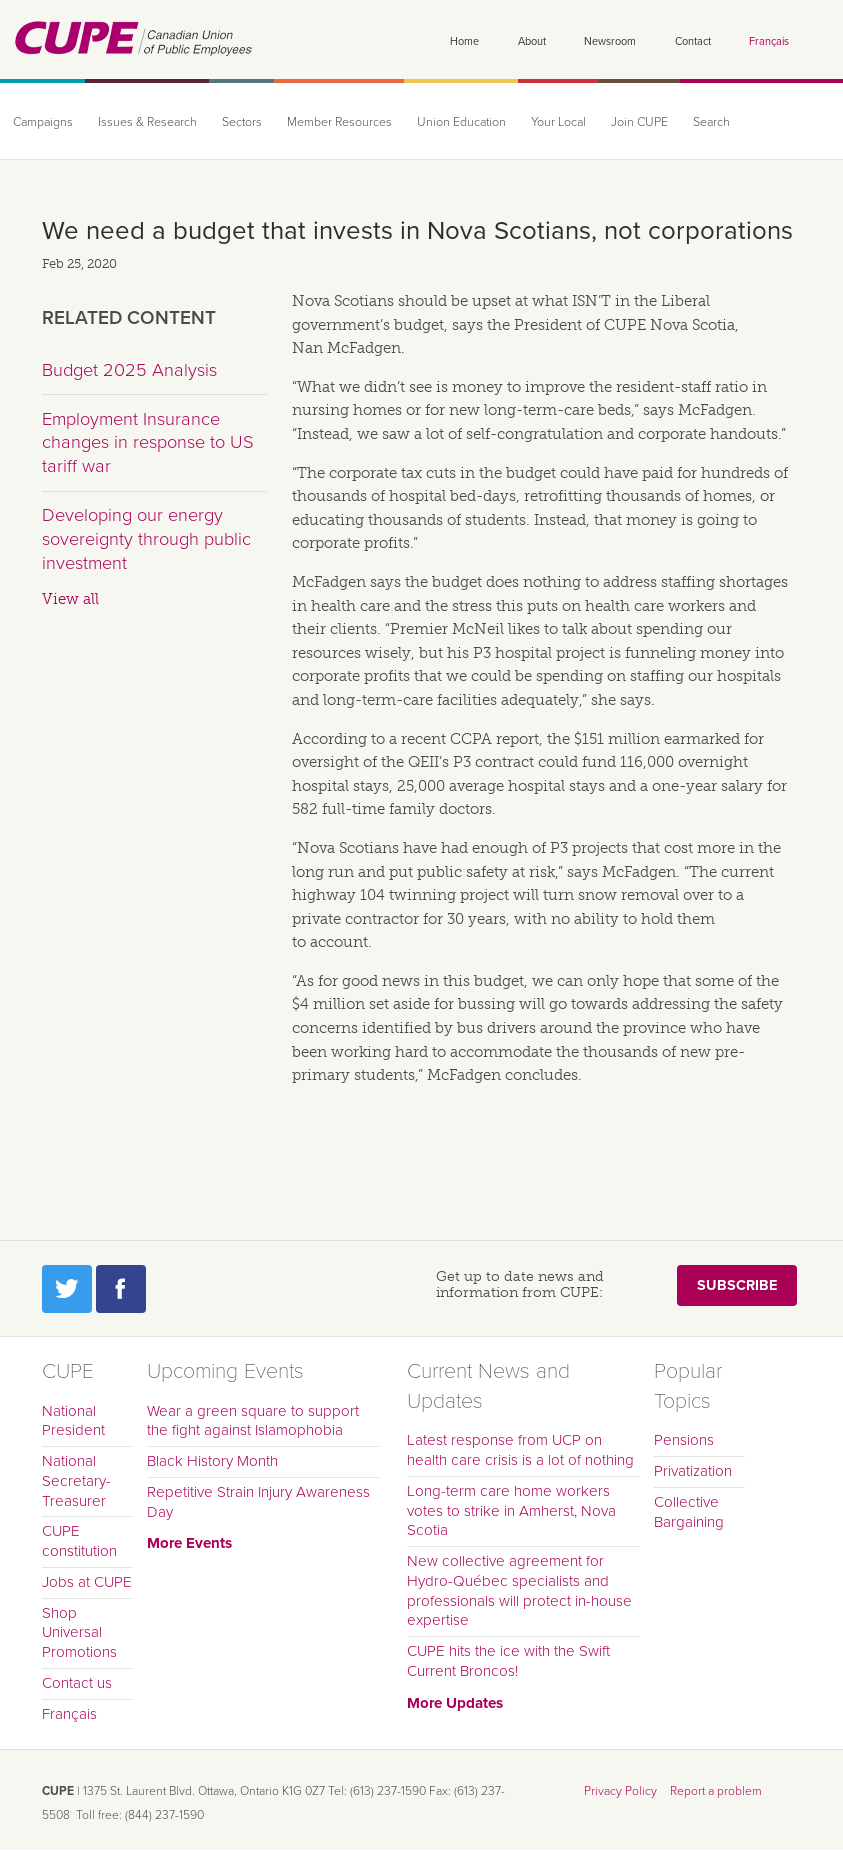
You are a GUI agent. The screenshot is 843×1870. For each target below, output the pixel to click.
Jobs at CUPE (87, 1582)
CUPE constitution (79, 1541)
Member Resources (339, 122)
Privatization (693, 1471)
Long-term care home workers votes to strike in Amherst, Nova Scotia (511, 1511)
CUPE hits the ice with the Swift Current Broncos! (508, 1661)
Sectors (242, 122)
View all (70, 599)
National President (73, 1421)
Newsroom (610, 41)
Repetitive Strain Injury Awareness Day (258, 1502)
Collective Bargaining (689, 1512)
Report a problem (716, 1791)
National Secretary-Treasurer (76, 1481)
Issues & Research (147, 122)
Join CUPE (639, 122)
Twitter (67, 1289)
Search (711, 122)
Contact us (77, 1683)
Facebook (121, 1289)
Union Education (461, 122)
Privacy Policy (620, 1791)
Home (464, 41)
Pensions (684, 1440)
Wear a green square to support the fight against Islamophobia (253, 1421)
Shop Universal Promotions (79, 1633)
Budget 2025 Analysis (129, 370)
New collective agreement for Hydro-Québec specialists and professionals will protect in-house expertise (519, 1590)
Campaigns (43, 122)
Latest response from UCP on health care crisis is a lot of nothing (520, 1450)
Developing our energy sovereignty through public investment (146, 538)
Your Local (558, 122)
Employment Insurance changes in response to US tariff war (148, 442)
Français (769, 41)
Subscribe (737, 1285)
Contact (693, 41)
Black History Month (212, 1461)
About (532, 41)
